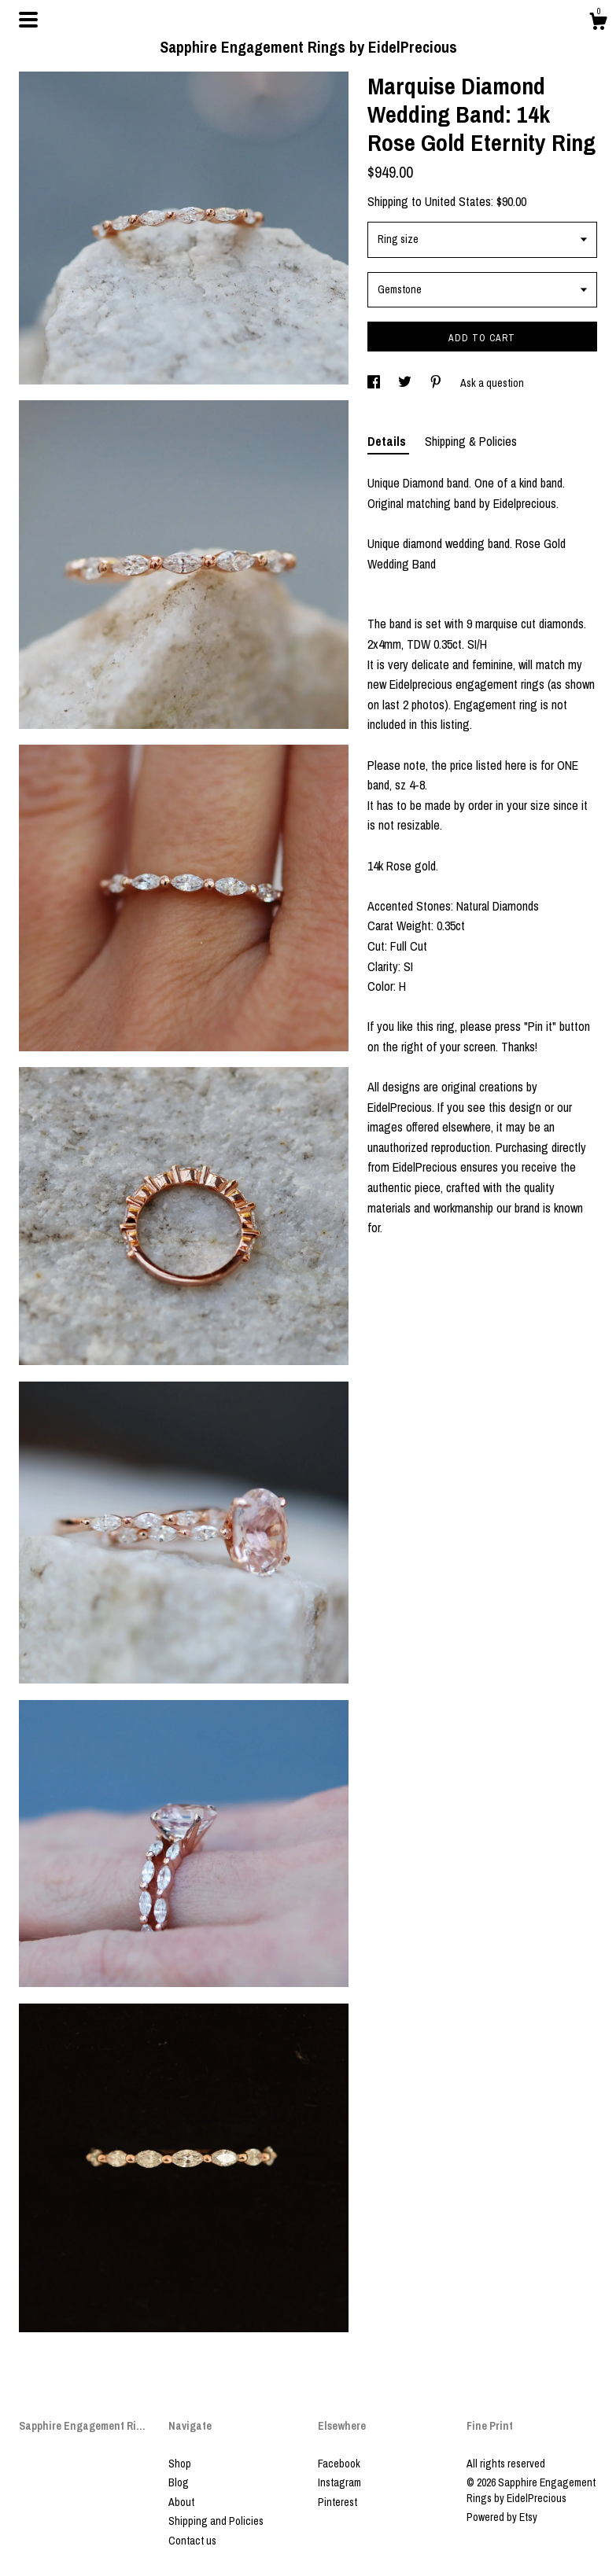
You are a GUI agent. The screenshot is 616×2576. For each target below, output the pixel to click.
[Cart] (598, 23)
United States (458, 201)
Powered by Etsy (502, 2517)
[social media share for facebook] (374, 383)
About (181, 2502)
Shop (179, 2463)
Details (388, 441)
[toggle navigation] (28, 20)
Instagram (339, 2482)
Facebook (339, 2463)
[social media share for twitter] (406, 383)
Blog (178, 2482)
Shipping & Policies (471, 441)
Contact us (192, 2541)
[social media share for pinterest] (437, 383)
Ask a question (492, 383)
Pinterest (337, 2502)
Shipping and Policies (216, 2521)
